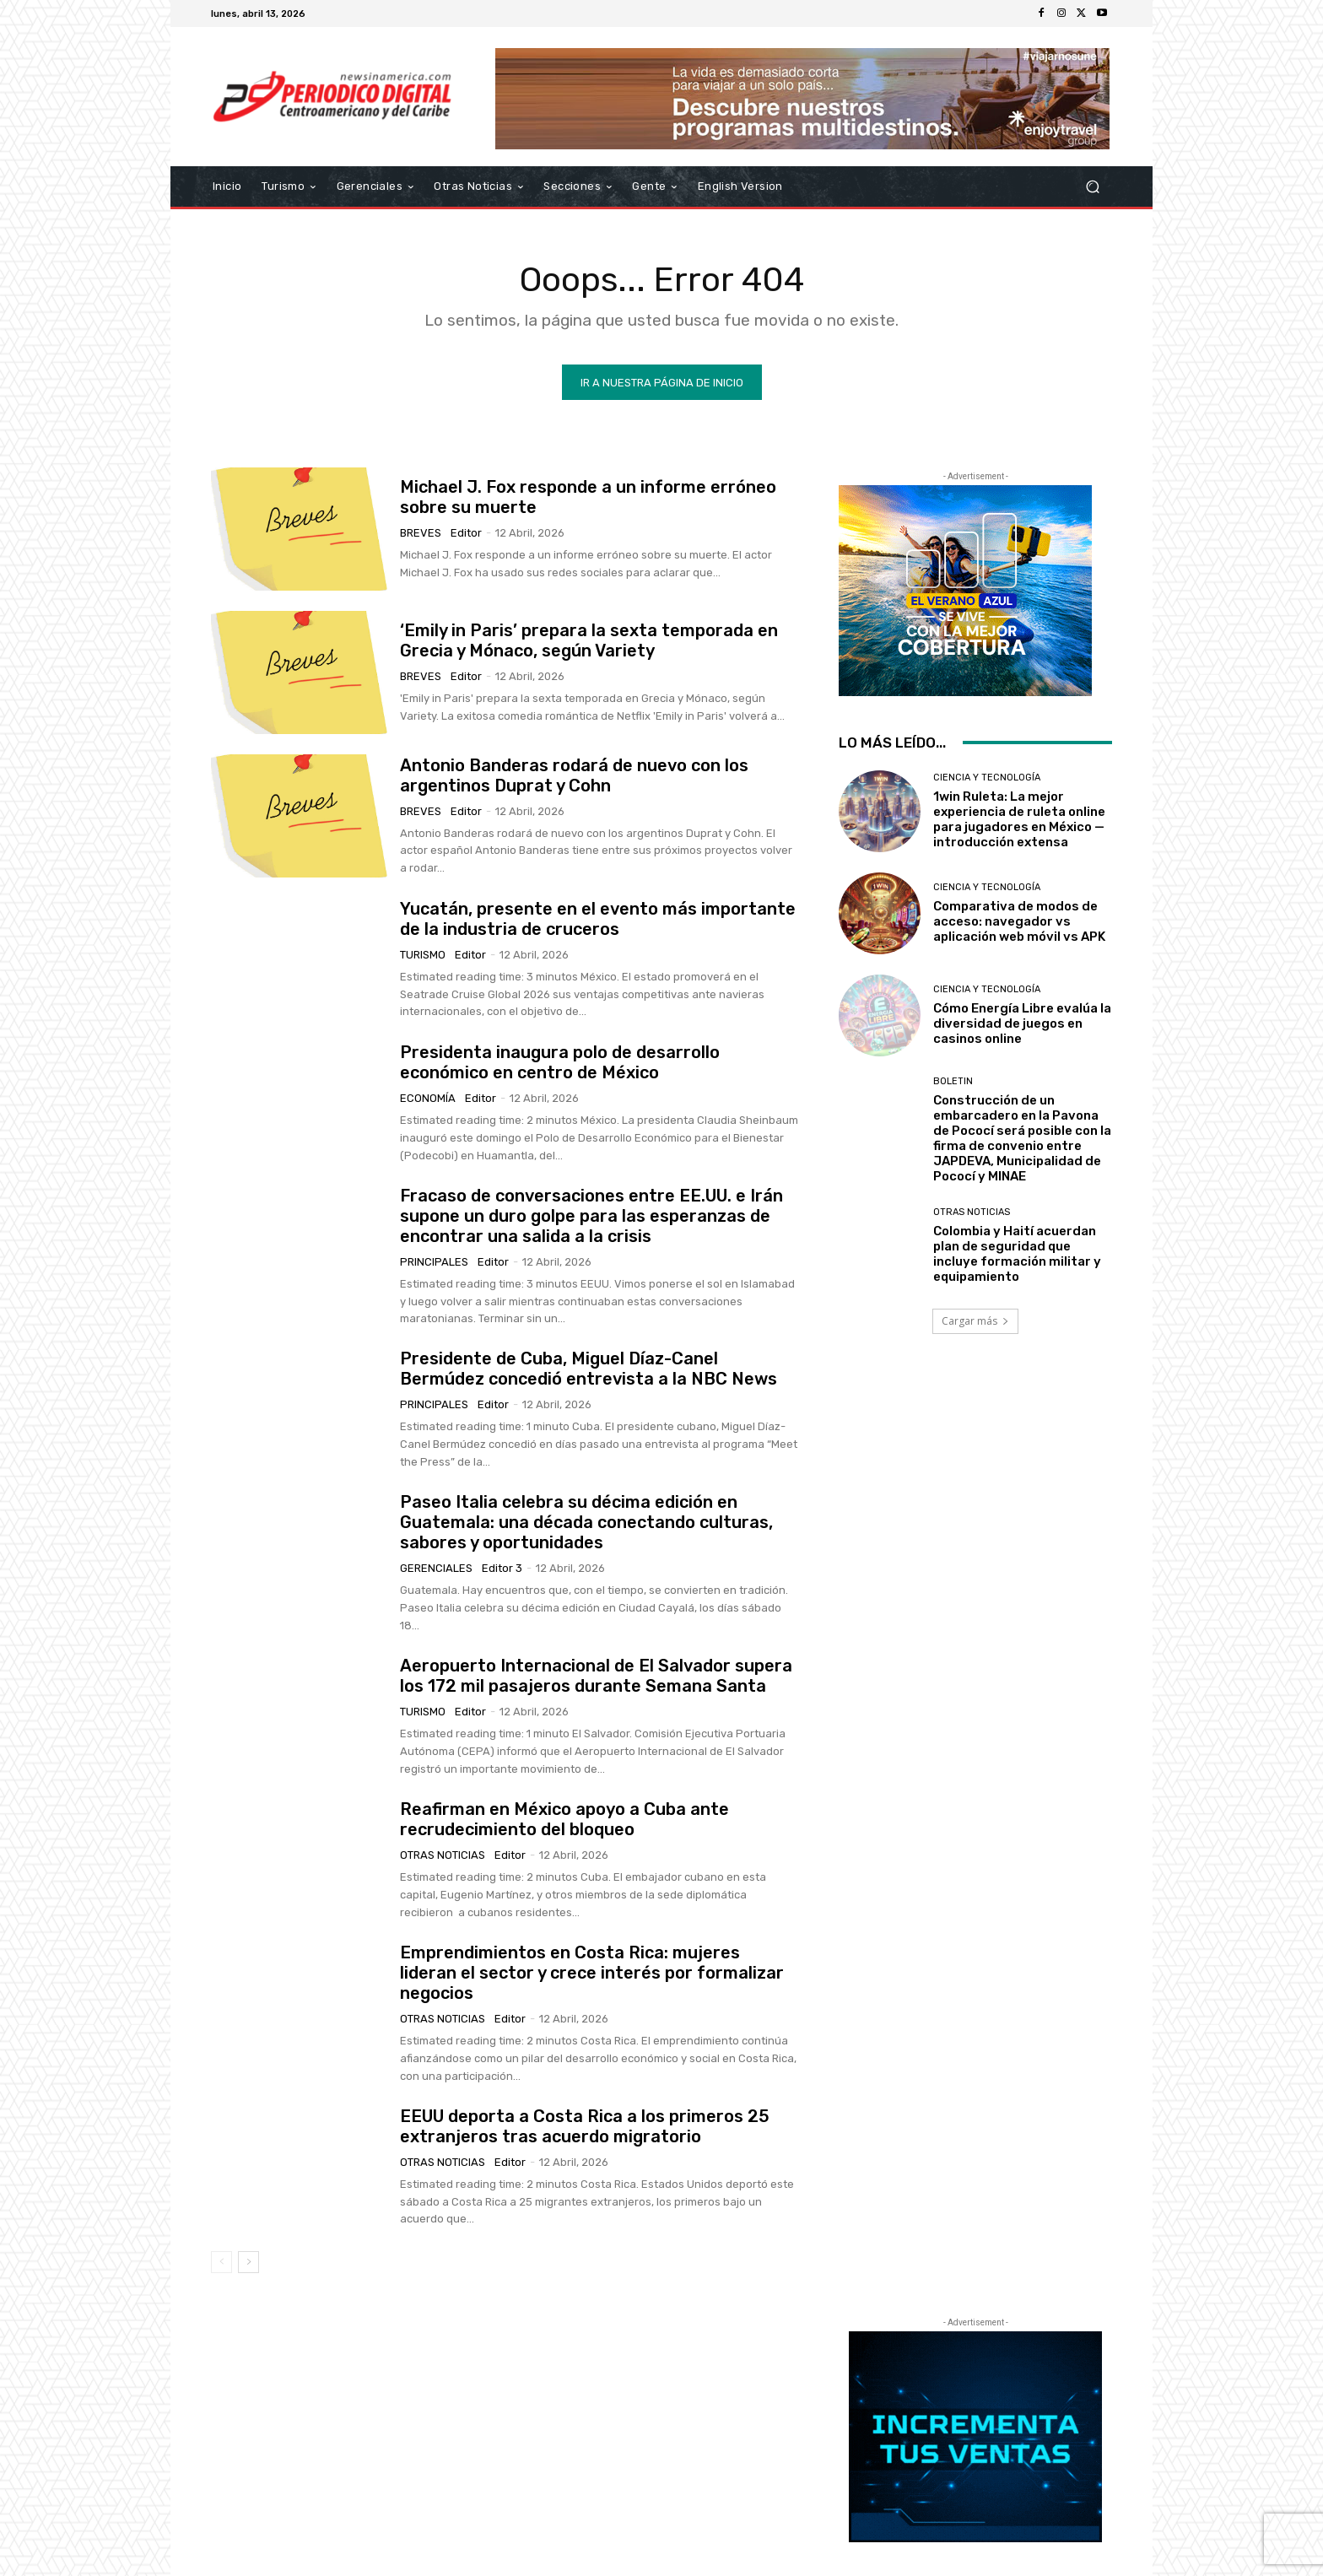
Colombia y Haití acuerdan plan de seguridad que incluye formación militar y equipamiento (1017, 1253)
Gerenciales (436, 1568)
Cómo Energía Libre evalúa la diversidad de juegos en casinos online (1022, 1023)
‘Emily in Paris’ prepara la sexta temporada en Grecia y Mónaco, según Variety (589, 640)
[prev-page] (221, 2262)
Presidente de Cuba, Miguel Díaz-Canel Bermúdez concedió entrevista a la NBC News (588, 1368)
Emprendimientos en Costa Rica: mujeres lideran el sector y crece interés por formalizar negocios (592, 1972)
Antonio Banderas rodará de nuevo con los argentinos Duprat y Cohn (574, 775)
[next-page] (248, 2262)
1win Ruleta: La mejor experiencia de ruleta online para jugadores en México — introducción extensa (1019, 819)
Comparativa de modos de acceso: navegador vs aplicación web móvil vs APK (1019, 921)
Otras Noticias (442, 1855)
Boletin (953, 1081)
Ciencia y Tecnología (986, 777)
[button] (1092, 187)
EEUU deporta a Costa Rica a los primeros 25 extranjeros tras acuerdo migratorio (585, 2126)
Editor (466, 533)
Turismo (423, 954)
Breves (420, 532)
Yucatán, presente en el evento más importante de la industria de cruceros (598, 919)
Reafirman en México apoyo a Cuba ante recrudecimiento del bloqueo (564, 1819)
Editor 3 (502, 1568)
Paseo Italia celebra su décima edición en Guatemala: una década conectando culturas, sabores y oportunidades (586, 1522)
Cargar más (975, 1321)
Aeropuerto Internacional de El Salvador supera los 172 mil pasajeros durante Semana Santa (596, 1675)
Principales (434, 1261)
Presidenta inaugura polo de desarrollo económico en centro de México (560, 1062)
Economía (428, 1098)
